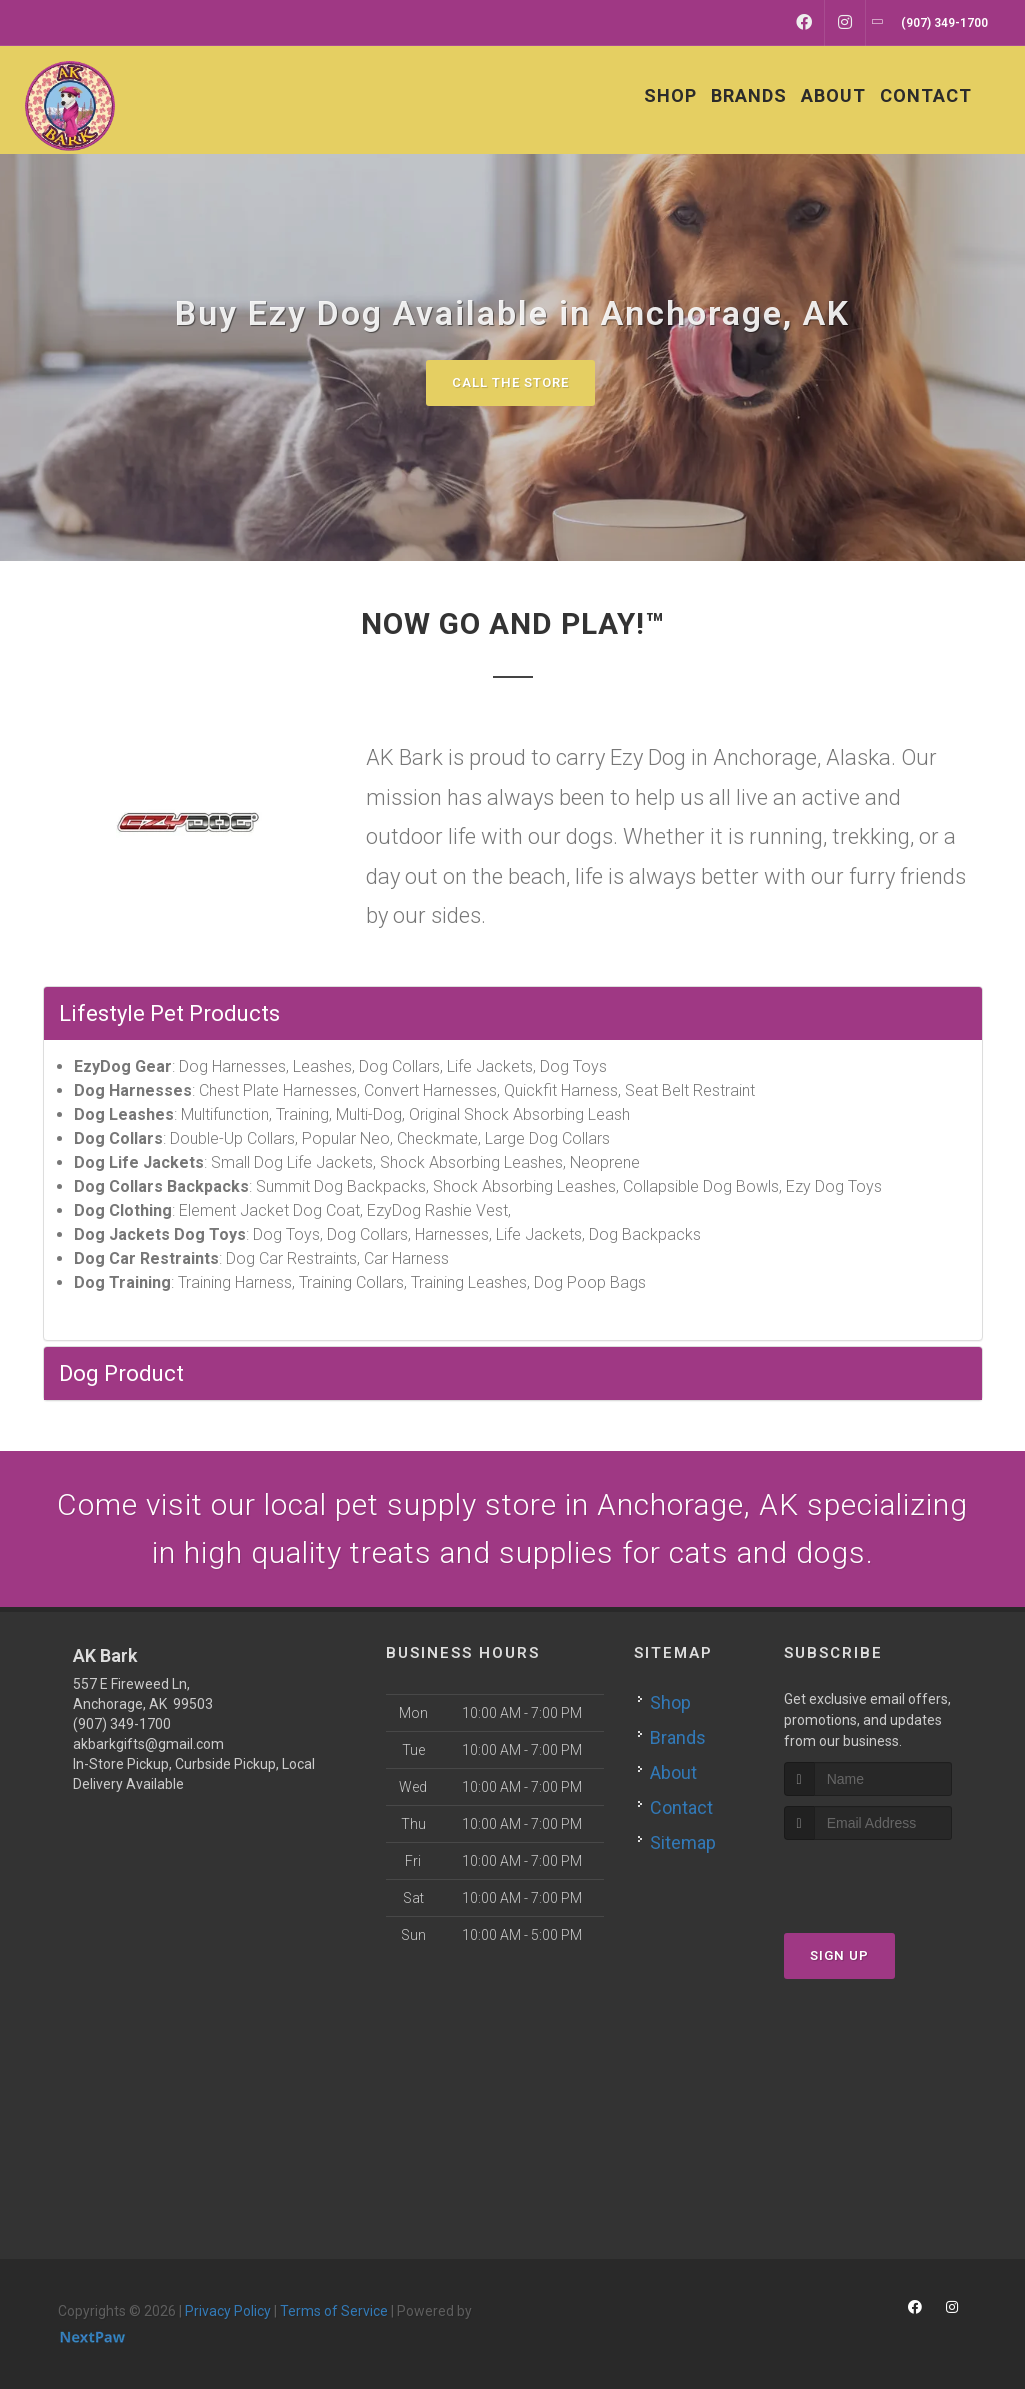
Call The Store (510, 382)
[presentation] (890, 1877)
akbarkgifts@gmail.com (148, 1744)
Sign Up (839, 1955)
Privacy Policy (228, 2311)
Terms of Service (334, 2311)
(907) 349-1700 (122, 1724)
